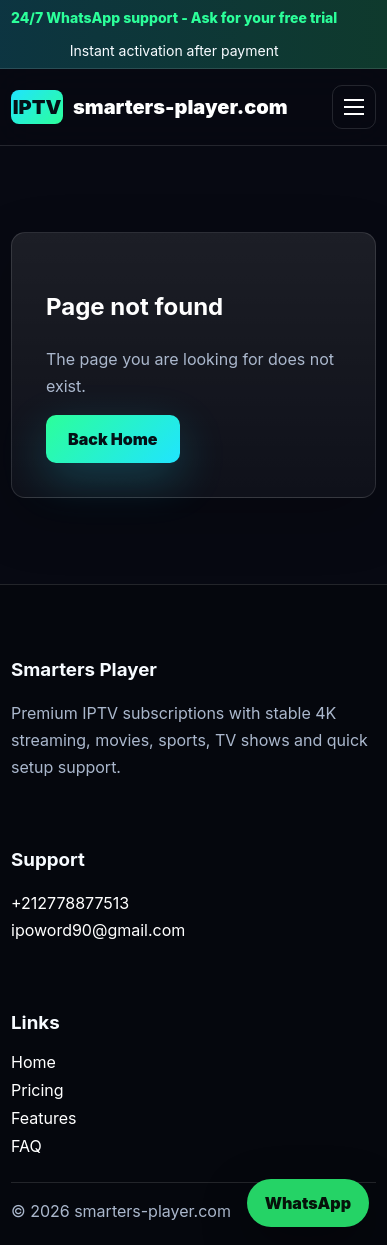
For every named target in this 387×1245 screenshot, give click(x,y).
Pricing (37, 1090)
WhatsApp (308, 1203)
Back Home (113, 439)
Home (33, 1062)
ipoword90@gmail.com (98, 930)
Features (44, 1118)
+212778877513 (70, 903)
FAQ (26, 1146)
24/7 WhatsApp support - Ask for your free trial (174, 17)
